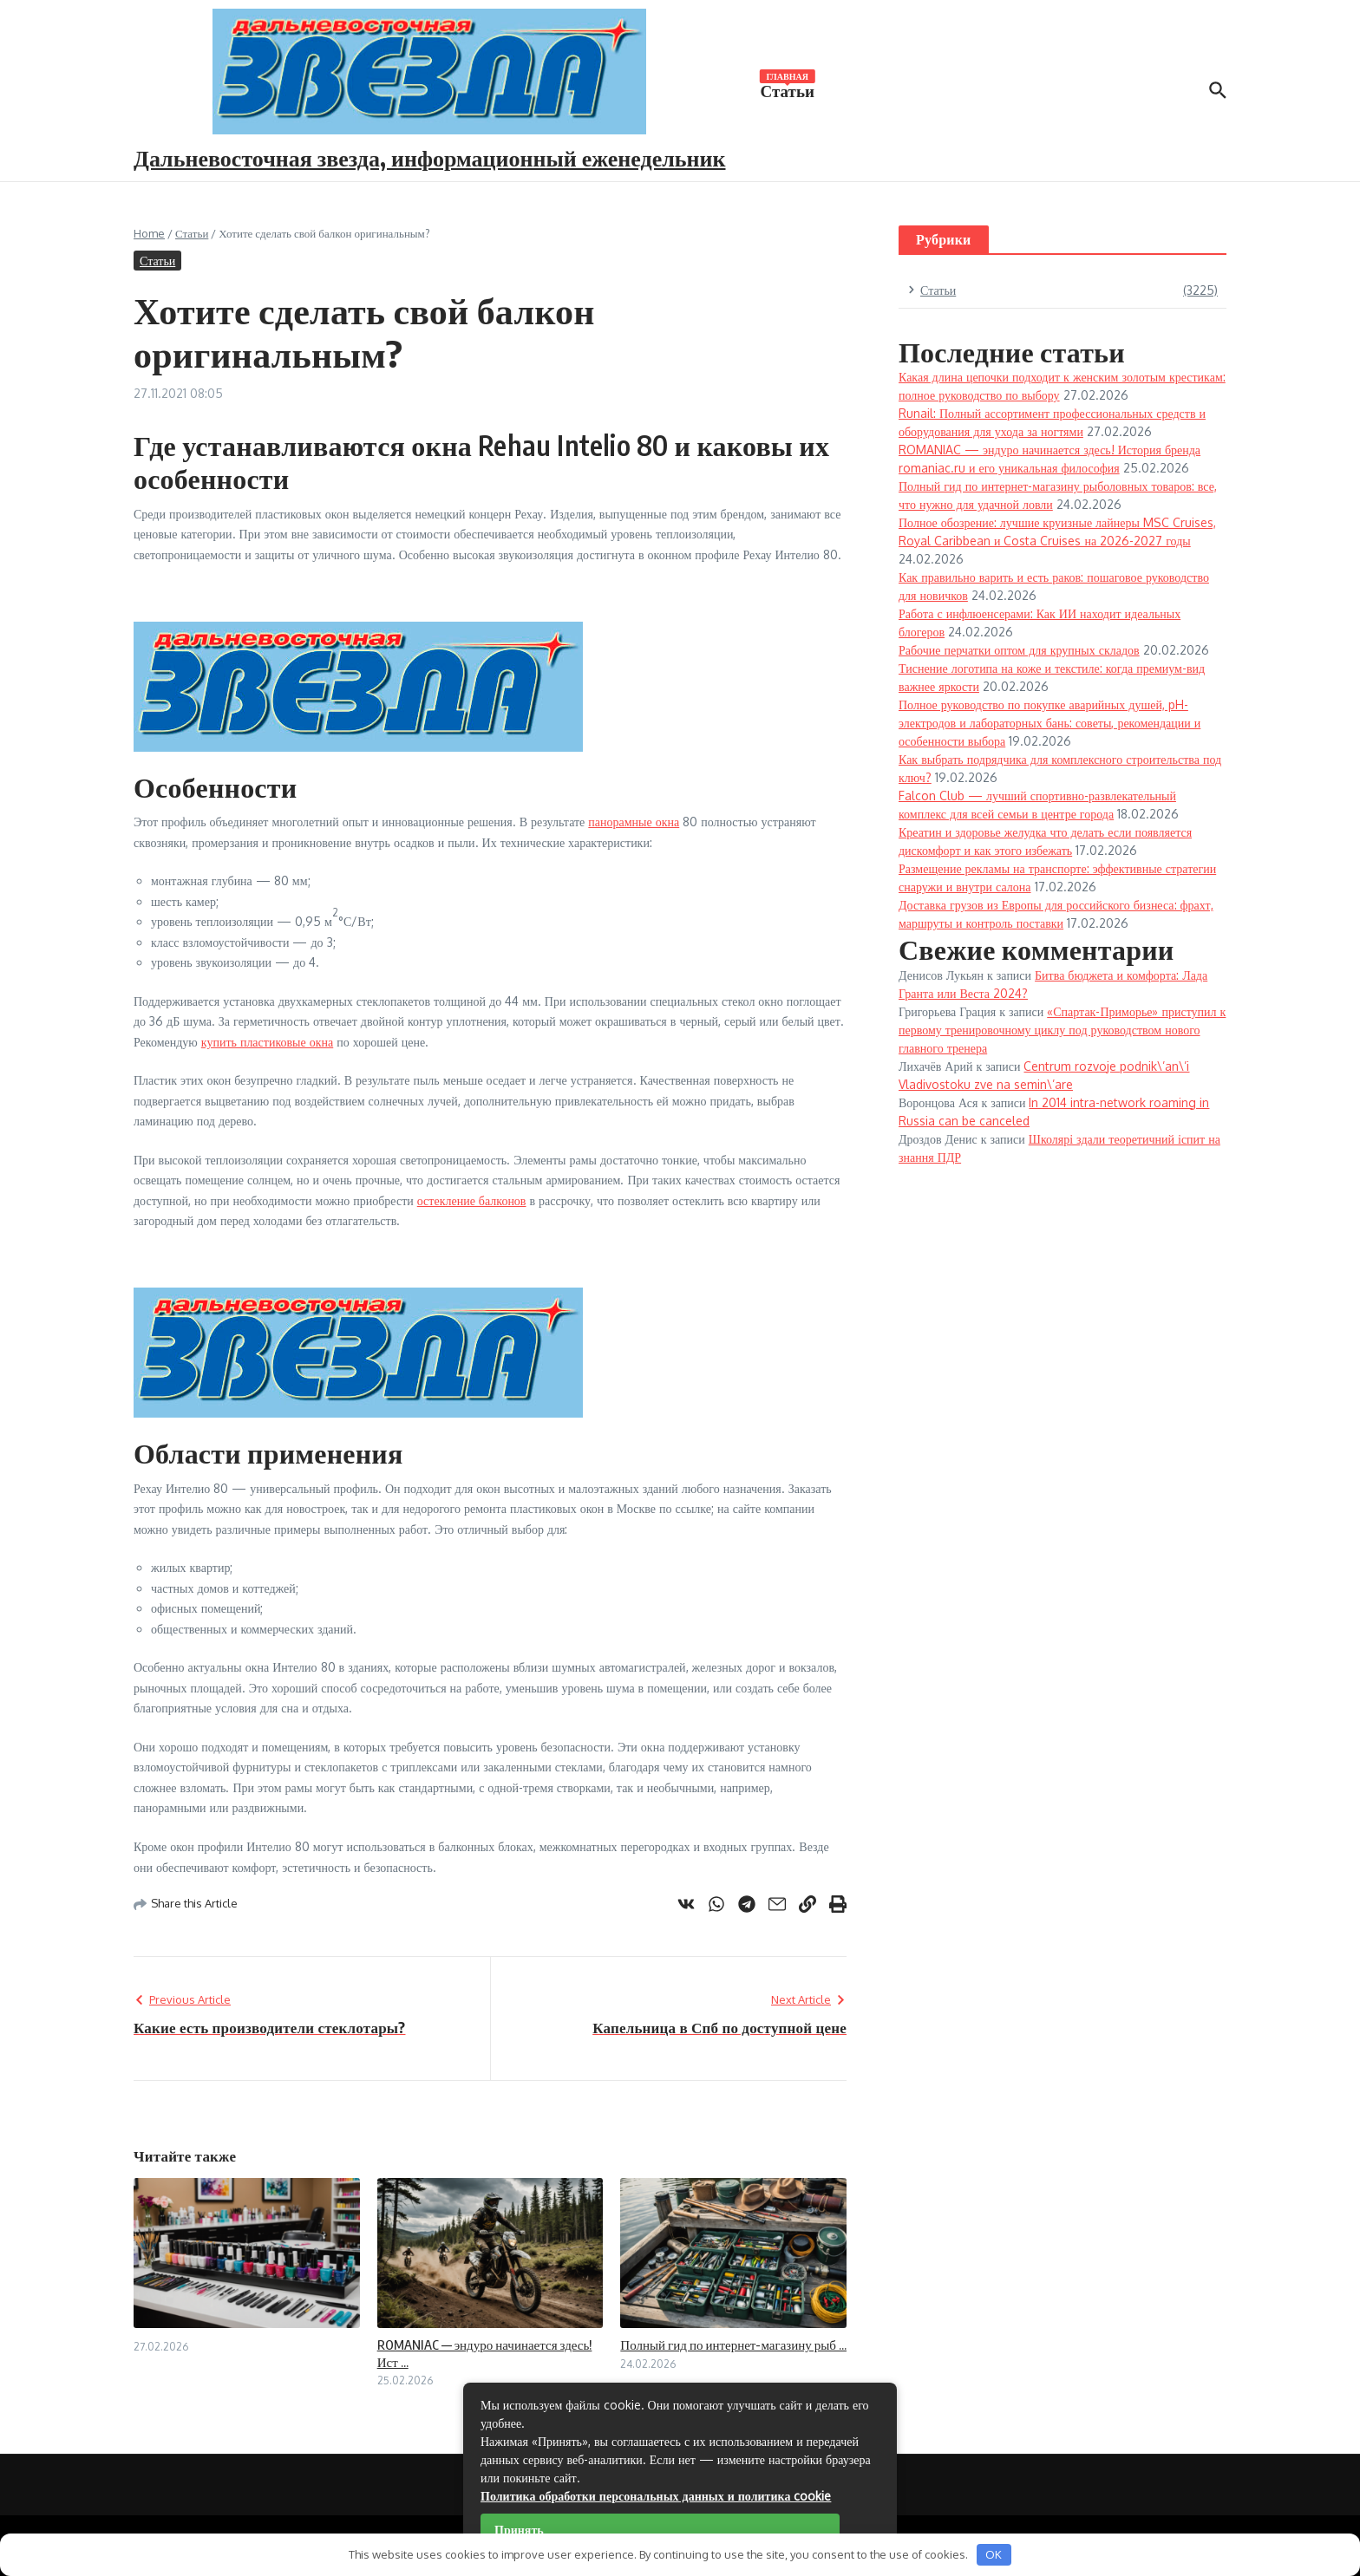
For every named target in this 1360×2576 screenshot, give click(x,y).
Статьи (787, 89)
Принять (519, 2529)
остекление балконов (471, 1200)
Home (149, 233)
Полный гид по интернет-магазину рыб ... (733, 2344)
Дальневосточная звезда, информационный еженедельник (430, 157)
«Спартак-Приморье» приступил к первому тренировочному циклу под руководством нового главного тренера (1062, 1029)
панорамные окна (633, 821)
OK (993, 2554)
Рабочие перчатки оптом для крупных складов (1019, 649)
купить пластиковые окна (267, 1041)
